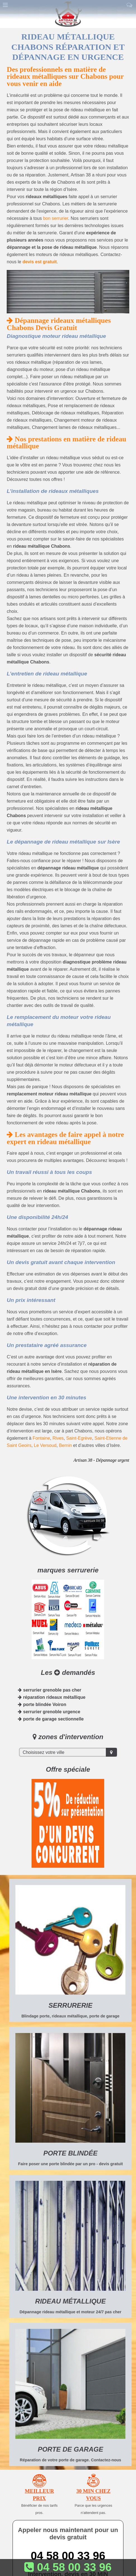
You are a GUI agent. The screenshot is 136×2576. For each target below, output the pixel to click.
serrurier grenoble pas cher (49, 1690)
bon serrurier (55, 218)
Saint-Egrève (79, 1438)
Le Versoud (45, 1445)
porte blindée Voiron (42, 1704)
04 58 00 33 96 (68, 2556)
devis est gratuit (39, 261)
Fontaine (41, 1438)
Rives (58, 1438)
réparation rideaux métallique (51, 1697)
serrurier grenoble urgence (49, 1711)
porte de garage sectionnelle (50, 1719)
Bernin (65, 1445)
